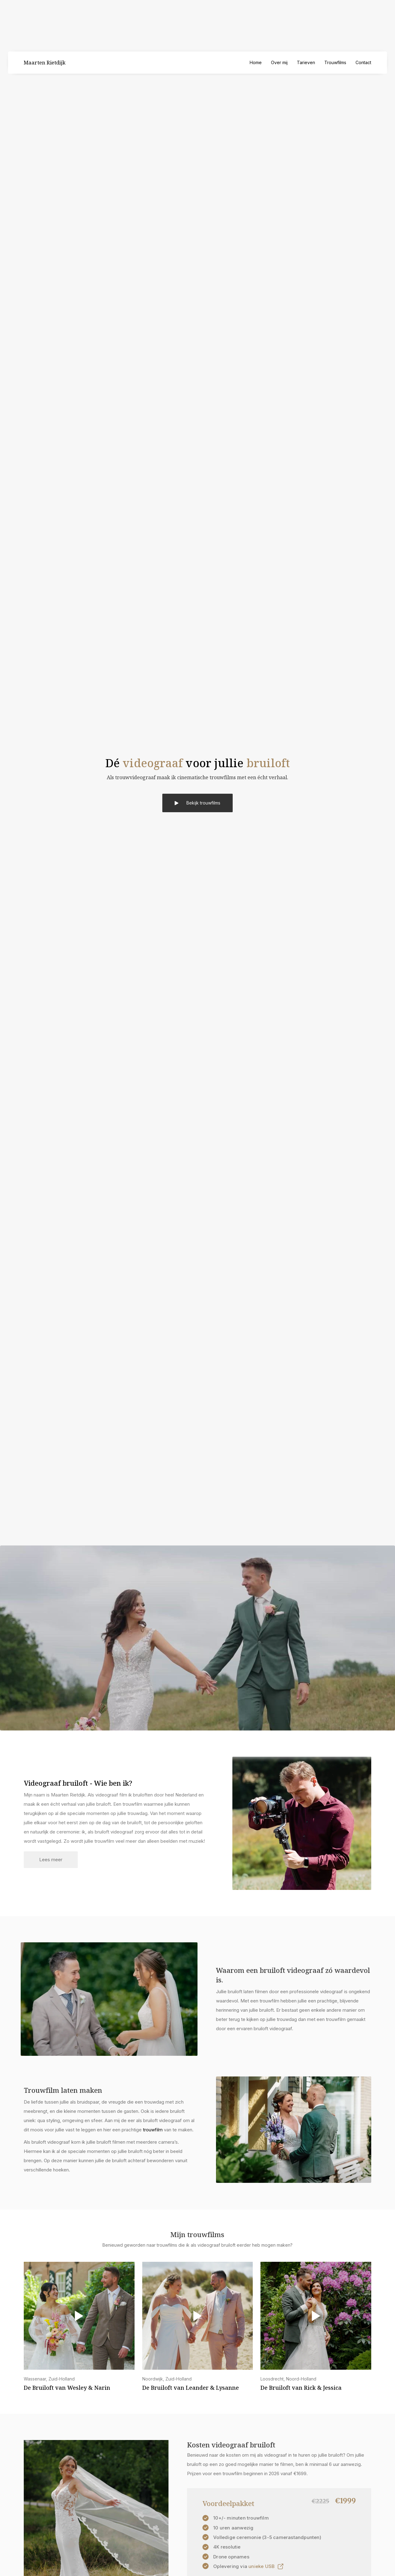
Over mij (279, 62)
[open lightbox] (248, 2566)
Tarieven (306, 62)
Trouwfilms (335, 62)
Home (256, 62)
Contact (363, 62)
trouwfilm (153, 2130)
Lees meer (50, 1859)
